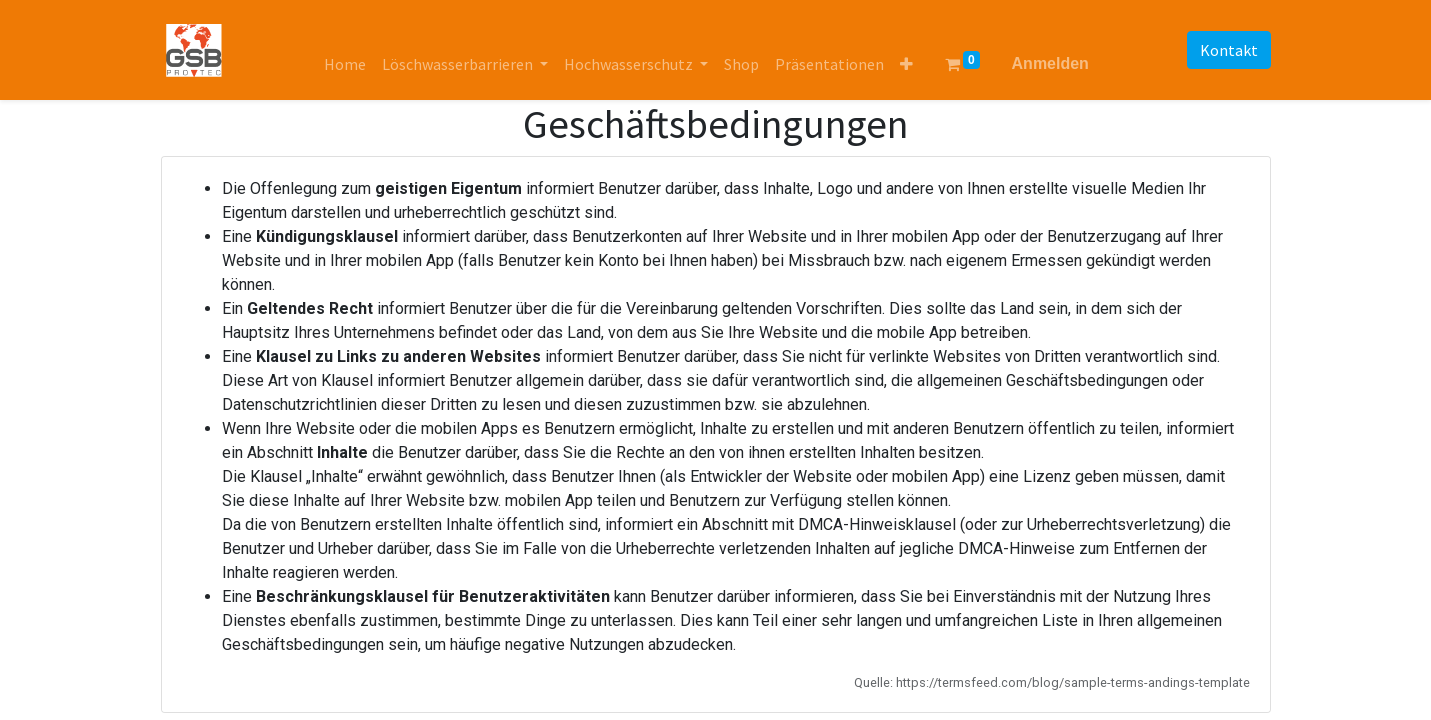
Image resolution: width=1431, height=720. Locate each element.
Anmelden (1050, 63)
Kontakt (1229, 50)
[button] (906, 64)
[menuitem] (345, 64)
